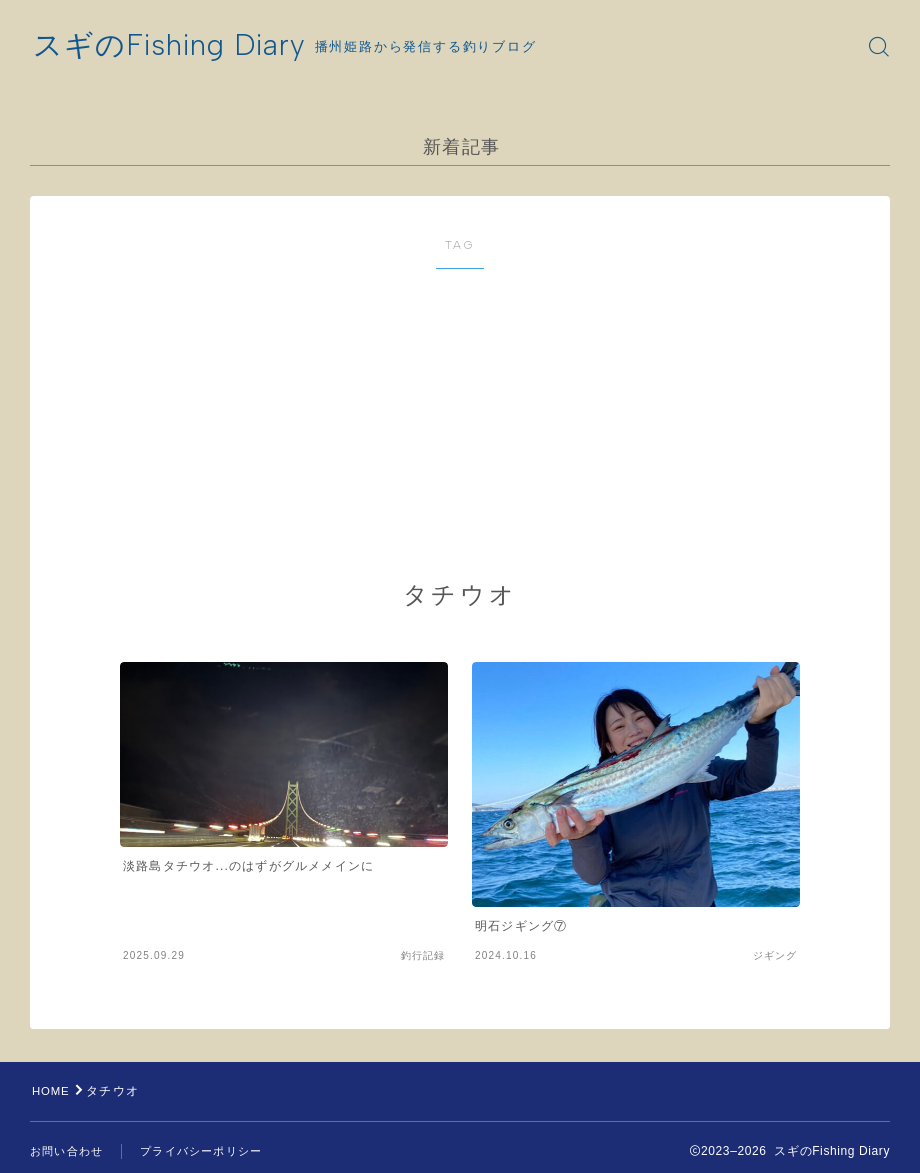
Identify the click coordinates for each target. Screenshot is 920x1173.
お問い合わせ (66, 1151)
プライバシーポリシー (201, 1151)
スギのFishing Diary (174, 46)
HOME (52, 1091)
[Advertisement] (490, 426)
